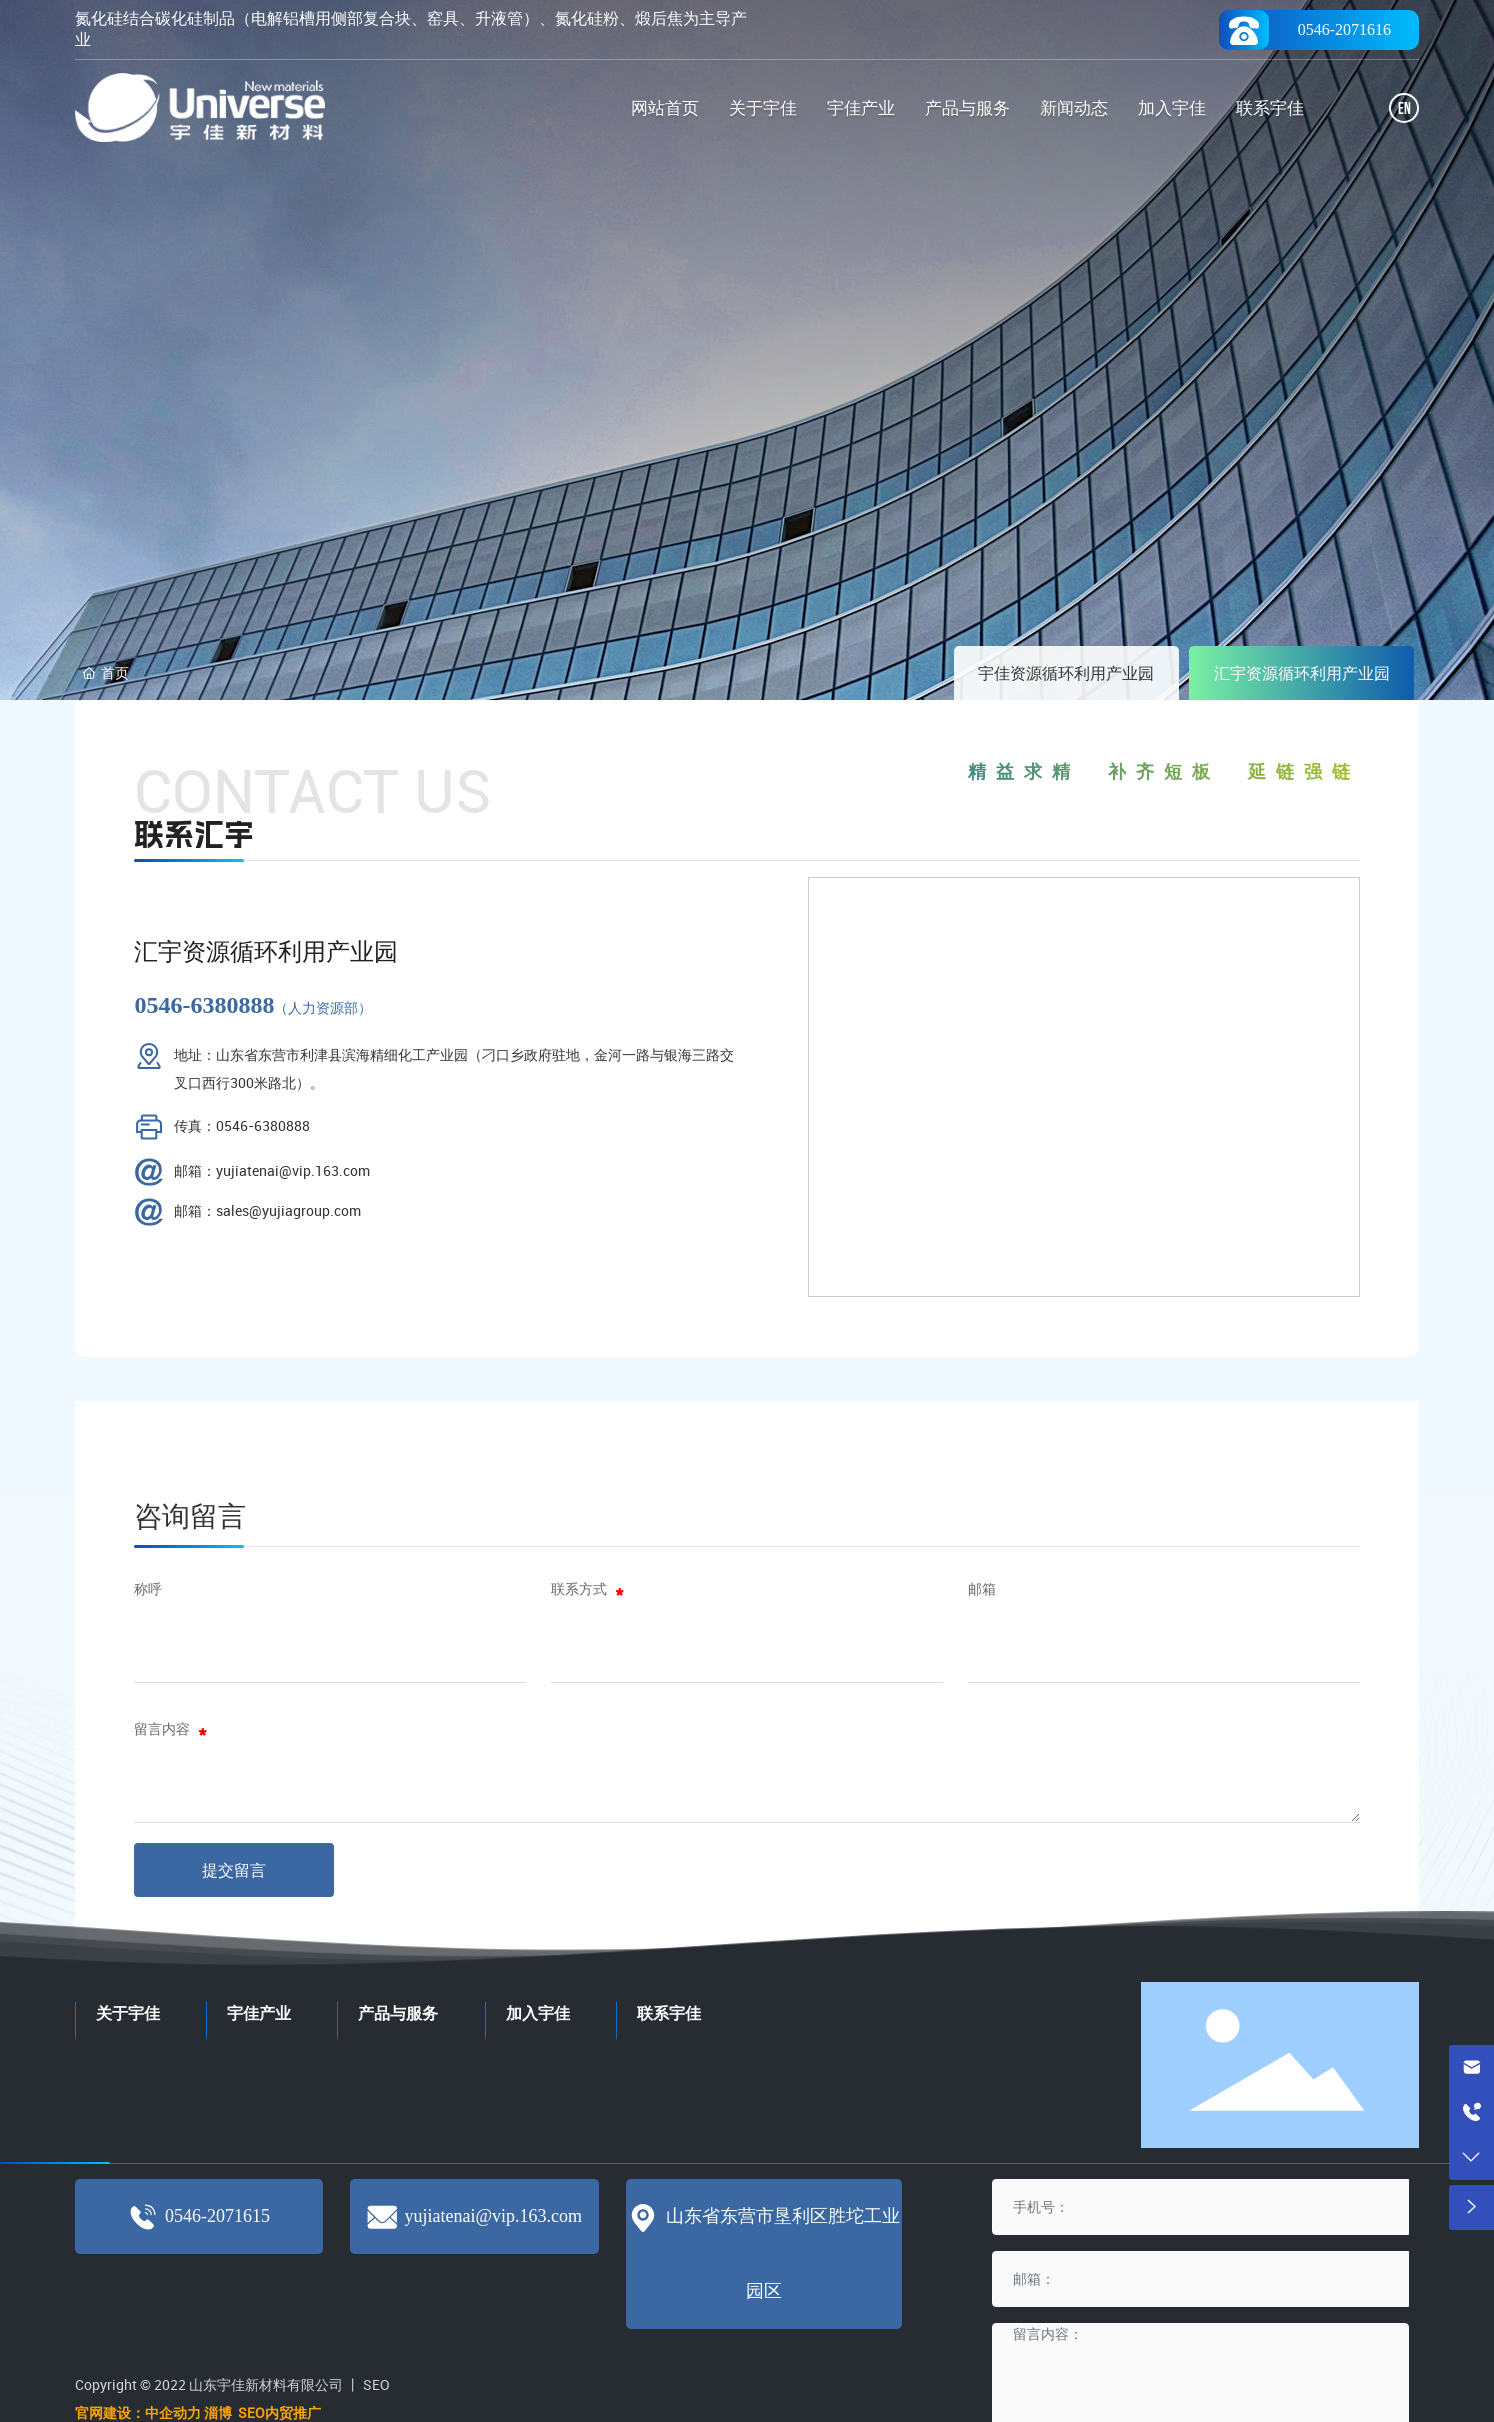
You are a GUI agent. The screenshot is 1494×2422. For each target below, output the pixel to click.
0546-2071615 (217, 2216)
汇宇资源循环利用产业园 (1302, 673)
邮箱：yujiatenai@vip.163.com (272, 1170)
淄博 (219, 2412)
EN (1404, 109)
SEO (376, 2384)
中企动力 (173, 2412)
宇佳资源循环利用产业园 (1066, 673)
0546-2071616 (1344, 29)
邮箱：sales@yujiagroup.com (267, 1210)
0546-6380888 (204, 1005)
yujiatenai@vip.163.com (493, 2216)
